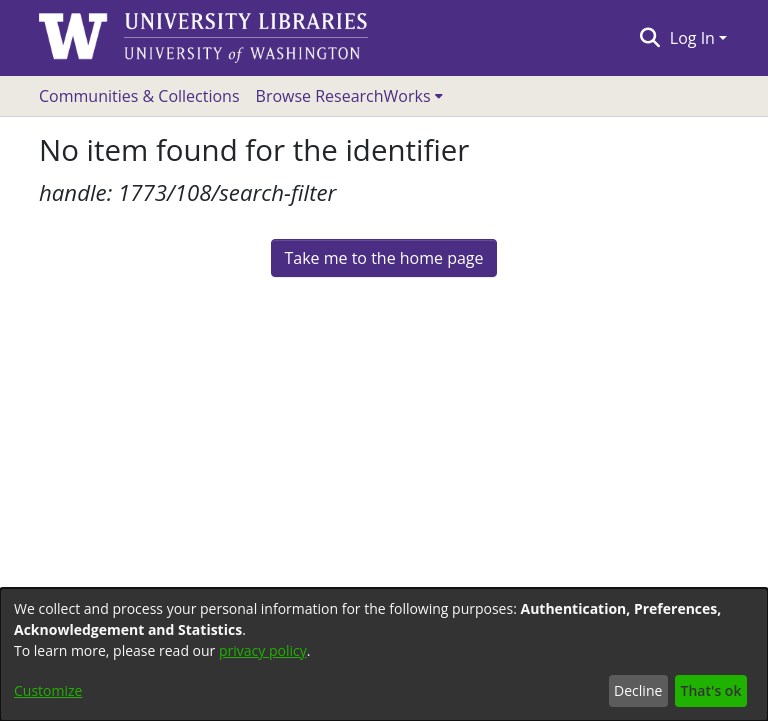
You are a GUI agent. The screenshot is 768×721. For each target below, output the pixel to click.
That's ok (711, 690)
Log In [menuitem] (692, 38)
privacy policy (263, 650)
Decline (638, 690)
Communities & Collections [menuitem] (139, 96)
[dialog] (384, 654)
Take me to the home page (383, 258)
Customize (48, 690)
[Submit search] (649, 38)
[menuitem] (349, 96)
